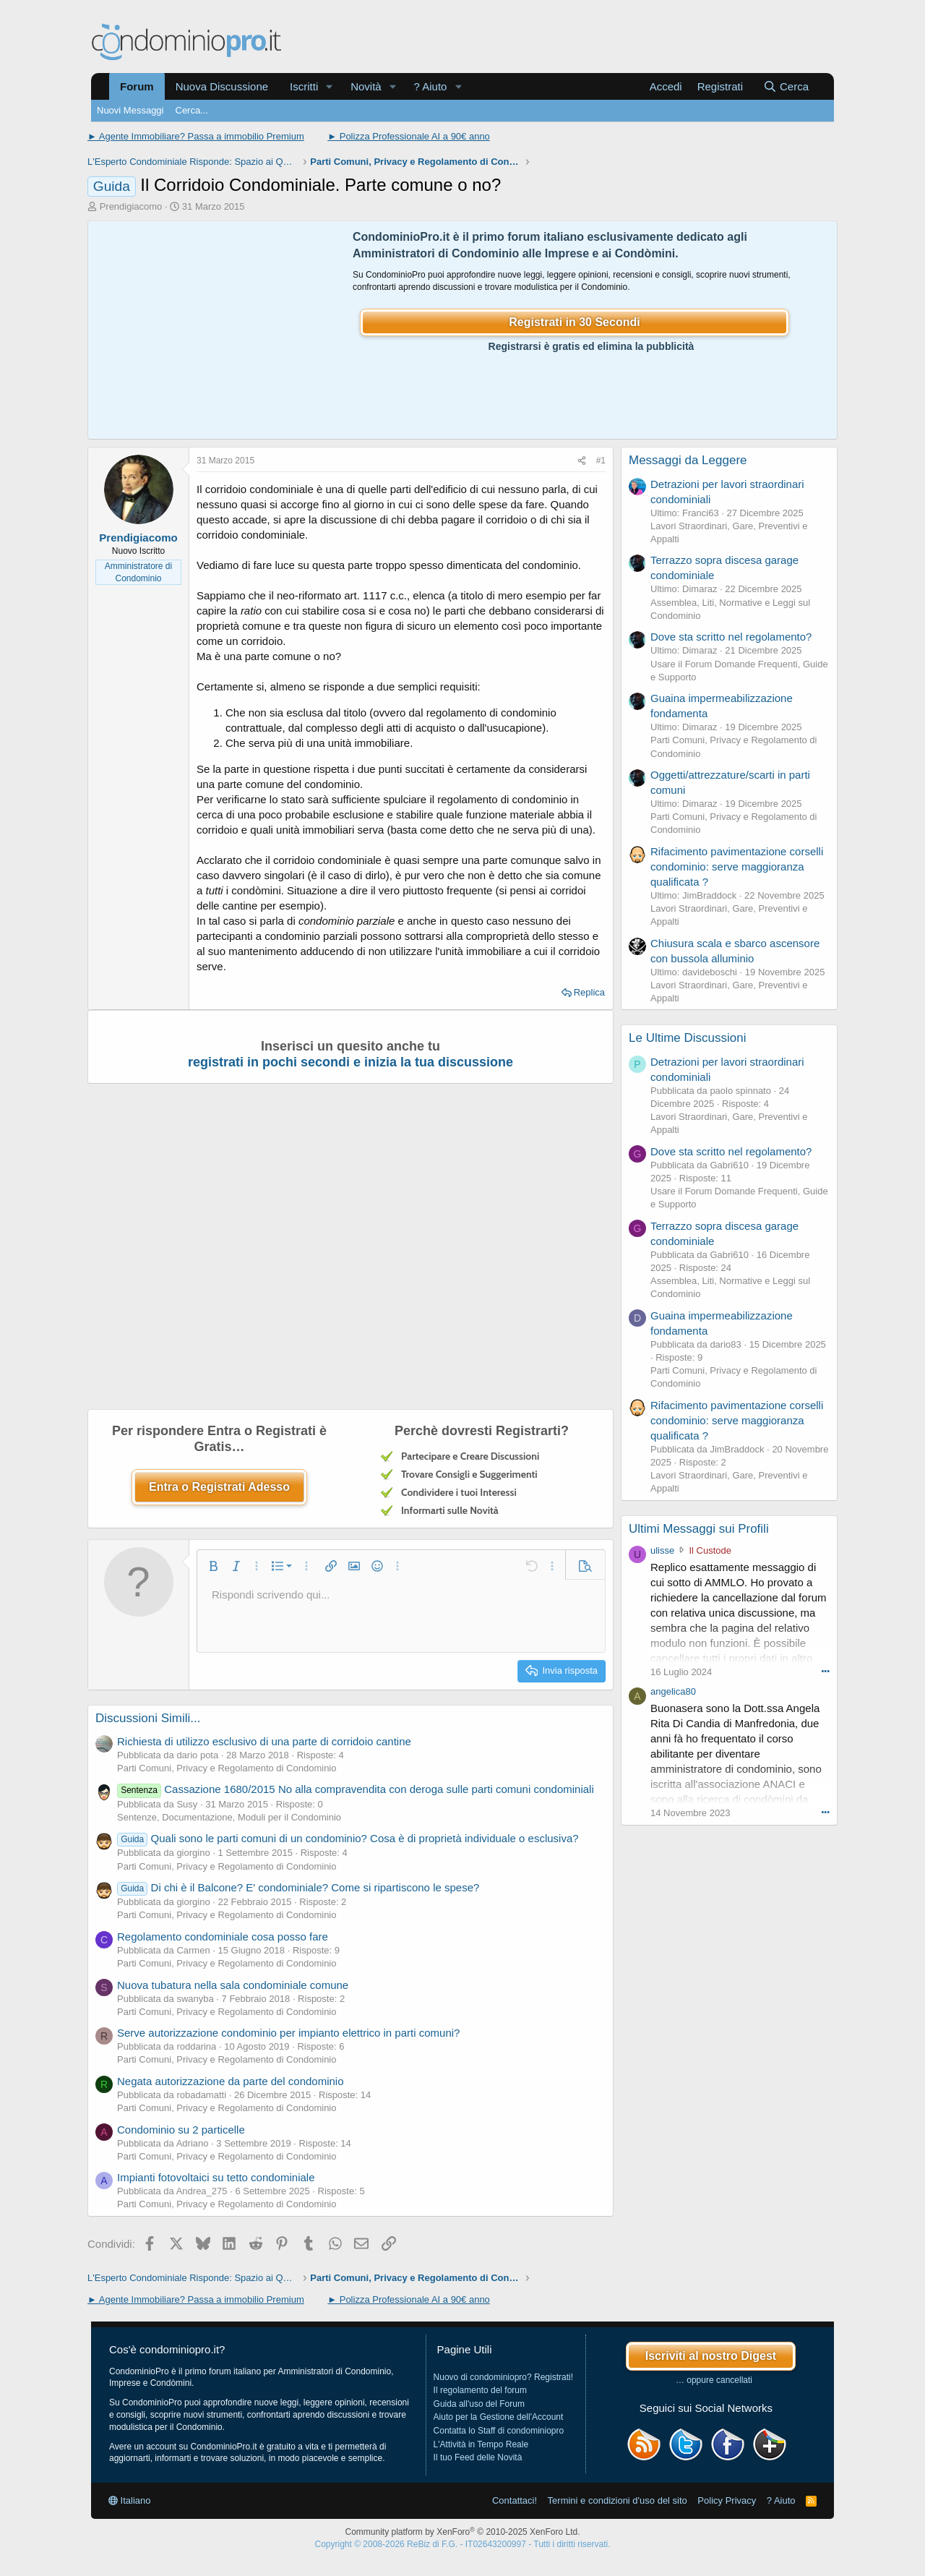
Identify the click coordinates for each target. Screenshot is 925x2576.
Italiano (129, 2500)
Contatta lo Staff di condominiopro (499, 2431)
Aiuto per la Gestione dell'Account (499, 2417)
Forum (137, 86)
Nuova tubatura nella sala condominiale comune (232, 1985)
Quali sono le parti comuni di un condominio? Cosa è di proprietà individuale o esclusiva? (348, 1838)
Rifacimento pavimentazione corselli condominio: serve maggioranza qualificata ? (736, 866)
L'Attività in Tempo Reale (481, 2444)
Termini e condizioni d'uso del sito (617, 2500)
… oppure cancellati (714, 2380)
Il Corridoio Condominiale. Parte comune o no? (294, 184)
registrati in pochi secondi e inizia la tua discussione (350, 1062)
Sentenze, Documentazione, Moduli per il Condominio (229, 1817)
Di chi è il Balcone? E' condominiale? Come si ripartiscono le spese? (298, 1887)
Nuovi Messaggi (130, 110)
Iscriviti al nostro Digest (710, 2356)
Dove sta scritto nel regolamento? (731, 636)
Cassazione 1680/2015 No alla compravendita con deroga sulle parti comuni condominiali (355, 1789)
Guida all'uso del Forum (479, 2404)
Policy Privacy (726, 2500)
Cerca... (192, 110)
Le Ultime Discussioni (688, 1038)
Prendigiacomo (131, 206)
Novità (366, 86)
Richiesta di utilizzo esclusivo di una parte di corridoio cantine (264, 1741)
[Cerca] (786, 86)
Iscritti (304, 86)
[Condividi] (581, 461)
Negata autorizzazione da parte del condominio (230, 2081)
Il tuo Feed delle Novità (478, 2457)
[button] (329, 86)
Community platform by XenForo (462, 2532)
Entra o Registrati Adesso (219, 1487)
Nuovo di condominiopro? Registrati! (503, 2377)
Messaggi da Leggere (688, 460)
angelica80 (673, 1691)
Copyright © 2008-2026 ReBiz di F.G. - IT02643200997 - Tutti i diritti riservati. (462, 2544)
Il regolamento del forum (480, 2390)
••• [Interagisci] (825, 1670)
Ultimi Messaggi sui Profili (699, 1529)
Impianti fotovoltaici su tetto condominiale (215, 2177)
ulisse (662, 1550)
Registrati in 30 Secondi (574, 322)
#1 (601, 460)
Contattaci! (514, 2500)
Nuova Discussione (222, 86)
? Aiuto (430, 86)
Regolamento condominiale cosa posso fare (222, 1936)
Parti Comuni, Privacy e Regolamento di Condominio (226, 1768)
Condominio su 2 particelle (181, 2129)
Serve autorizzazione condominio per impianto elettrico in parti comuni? (288, 2033)
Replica (589, 992)
